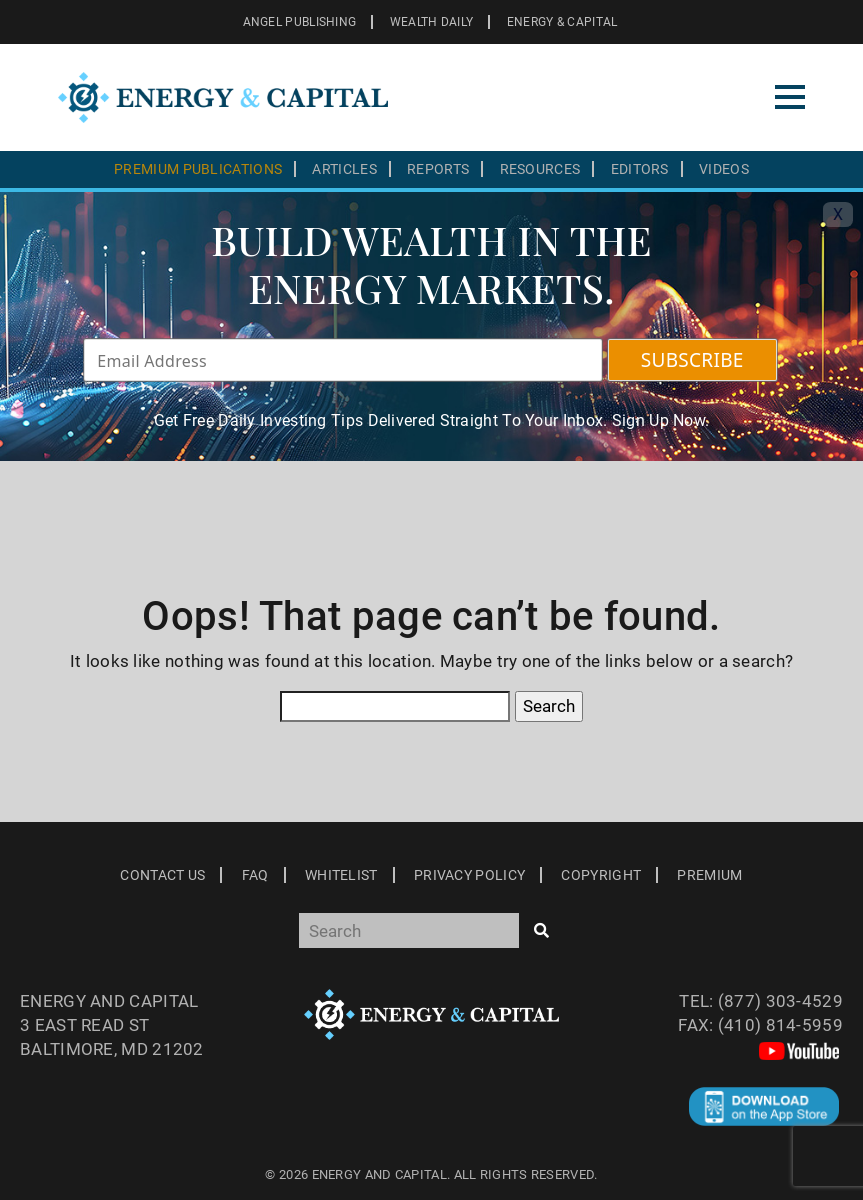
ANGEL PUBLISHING (300, 22)
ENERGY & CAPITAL (562, 22)
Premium (709, 875)
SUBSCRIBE (692, 360)
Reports (438, 169)
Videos (724, 169)
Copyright (601, 875)
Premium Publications (198, 169)
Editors (640, 169)
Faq (255, 875)
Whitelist (341, 875)
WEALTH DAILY (432, 22)
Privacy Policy (469, 875)
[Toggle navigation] (790, 97)
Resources (540, 169)
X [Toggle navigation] (838, 214)
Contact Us (162, 875)
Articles (344, 169)
